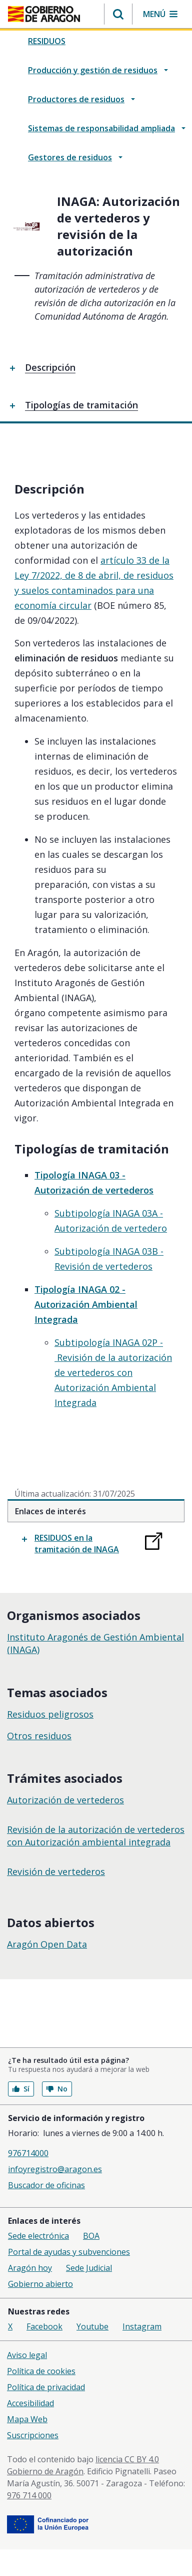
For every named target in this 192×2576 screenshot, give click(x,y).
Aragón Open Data (47, 1944)
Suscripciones (32, 2435)
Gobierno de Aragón (45, 2471)
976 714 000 (29, 2495)
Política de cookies (41, 2371)
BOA (91, 2235)
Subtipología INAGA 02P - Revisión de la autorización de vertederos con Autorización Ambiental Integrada (113, 1372)
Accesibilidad (30, 2403)
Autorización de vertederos (65, 1800)
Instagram (142, 2326)
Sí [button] (21, 2088)
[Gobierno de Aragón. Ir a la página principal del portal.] (44, 14)
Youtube (92, 2326)
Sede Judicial (89, 2267)
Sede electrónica (38, 2235)
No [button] (57, 2088)
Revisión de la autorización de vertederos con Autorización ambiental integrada (95, 1835)
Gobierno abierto (40, 2283)
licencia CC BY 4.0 (127, 2459)
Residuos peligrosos (50, 1714)
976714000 (28, 2153)
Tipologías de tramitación (81, 405)
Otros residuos (39, 1736)
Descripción (50, 367)
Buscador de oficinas (46, 2185)
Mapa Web (27, 2419)
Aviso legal (27, 2355)
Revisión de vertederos (56, 1871)
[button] (118, 14)
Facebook (44, 2326)
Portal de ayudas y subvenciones (69, 2251)
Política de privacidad (46, 2387)
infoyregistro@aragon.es (55, 2169)
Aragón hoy (30, 2267)
